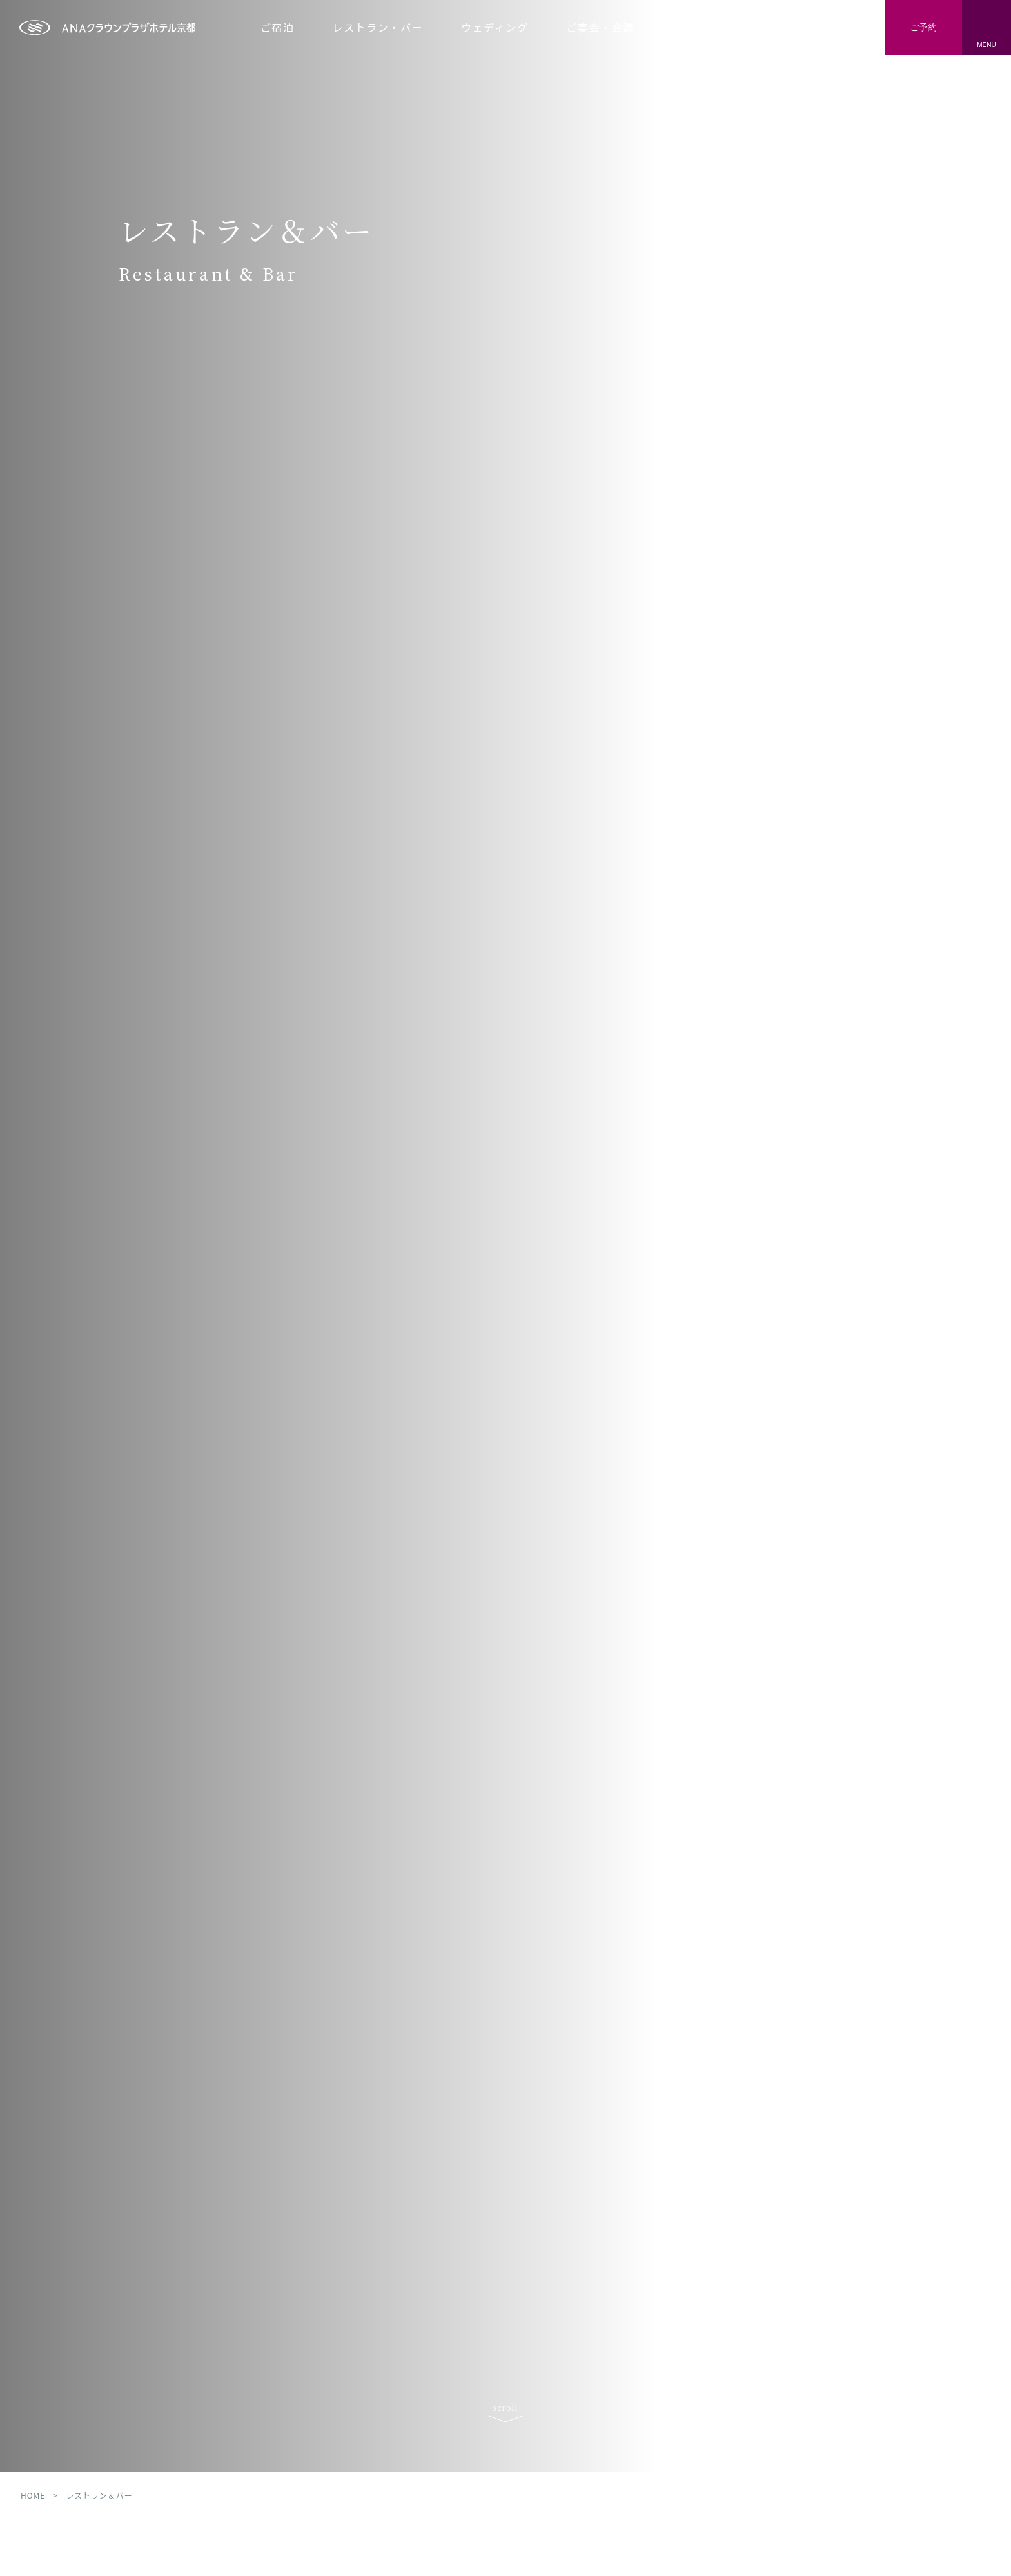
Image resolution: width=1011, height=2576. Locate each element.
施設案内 (695, 27)
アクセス (803, 37)
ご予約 (923, 27)
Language (845, 37)
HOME (33, 2538)
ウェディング (494, 27)
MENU (986, 35)
